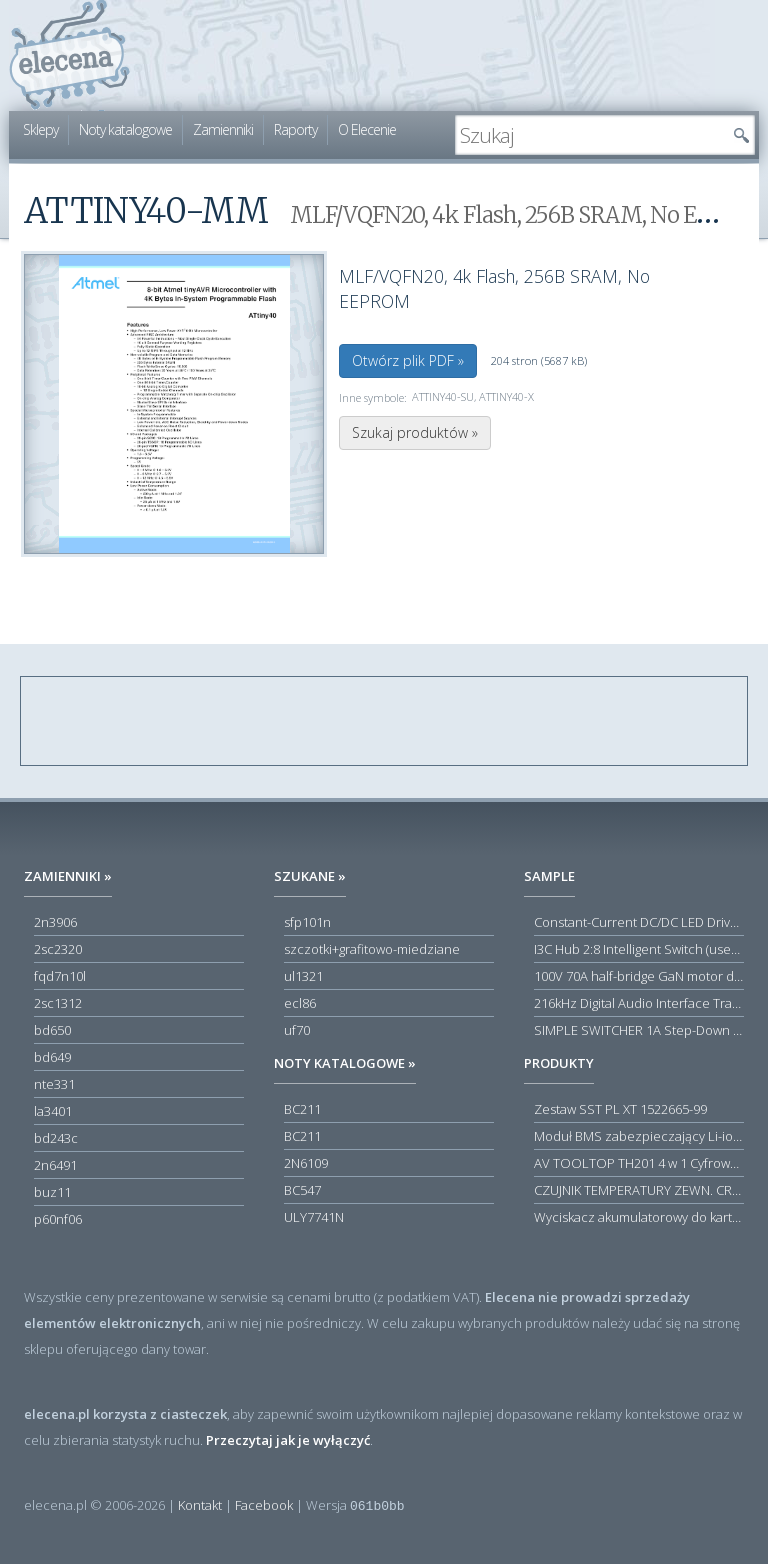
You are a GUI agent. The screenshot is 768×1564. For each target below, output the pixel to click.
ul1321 (303, 976)
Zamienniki (223, 129)
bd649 (52, 1057)
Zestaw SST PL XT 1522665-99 (620, 1109)
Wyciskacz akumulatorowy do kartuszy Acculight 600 (639, 1217)
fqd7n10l (60, 976)
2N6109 (306, 1163)
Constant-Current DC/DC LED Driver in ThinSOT (639, 922)
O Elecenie (367, 129)
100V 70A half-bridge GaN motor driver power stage (639, 976)
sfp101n (307, 922)
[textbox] (590, 135)
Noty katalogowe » (345, 1063)
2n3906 (55, 922)
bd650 (52, 1030)
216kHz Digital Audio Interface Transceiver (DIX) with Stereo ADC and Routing (639, 1003)
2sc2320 (58, 949)
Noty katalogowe (125, 129)
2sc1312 (58, 1003)
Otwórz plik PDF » (408, 360)
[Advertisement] (385, 722)
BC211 (302, 1109)
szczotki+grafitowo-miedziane (372, 949)
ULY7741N (314, 1217)
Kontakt (200, 1505)
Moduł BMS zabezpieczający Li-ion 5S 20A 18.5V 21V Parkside (639, 1136)
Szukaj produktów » (415, 432)
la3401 (53, 1111)
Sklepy (40, 129)
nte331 (54, 1084)
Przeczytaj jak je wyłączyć (288, 1440)
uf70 (297, 1030)
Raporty (295, 129)
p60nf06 (58, 1219)
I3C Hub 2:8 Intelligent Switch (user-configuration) (639, 949)
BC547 (302, 1190)
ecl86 (300, 1003)
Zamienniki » (68, 876)
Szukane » (310, 876)
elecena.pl (69, 55)
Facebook (264, 1505)
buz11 (52, 1192)
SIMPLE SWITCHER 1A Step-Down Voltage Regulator (639, 1030)
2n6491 (55, 1165)
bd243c (56, 1138)
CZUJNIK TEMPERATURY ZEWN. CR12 (639, 1190)
